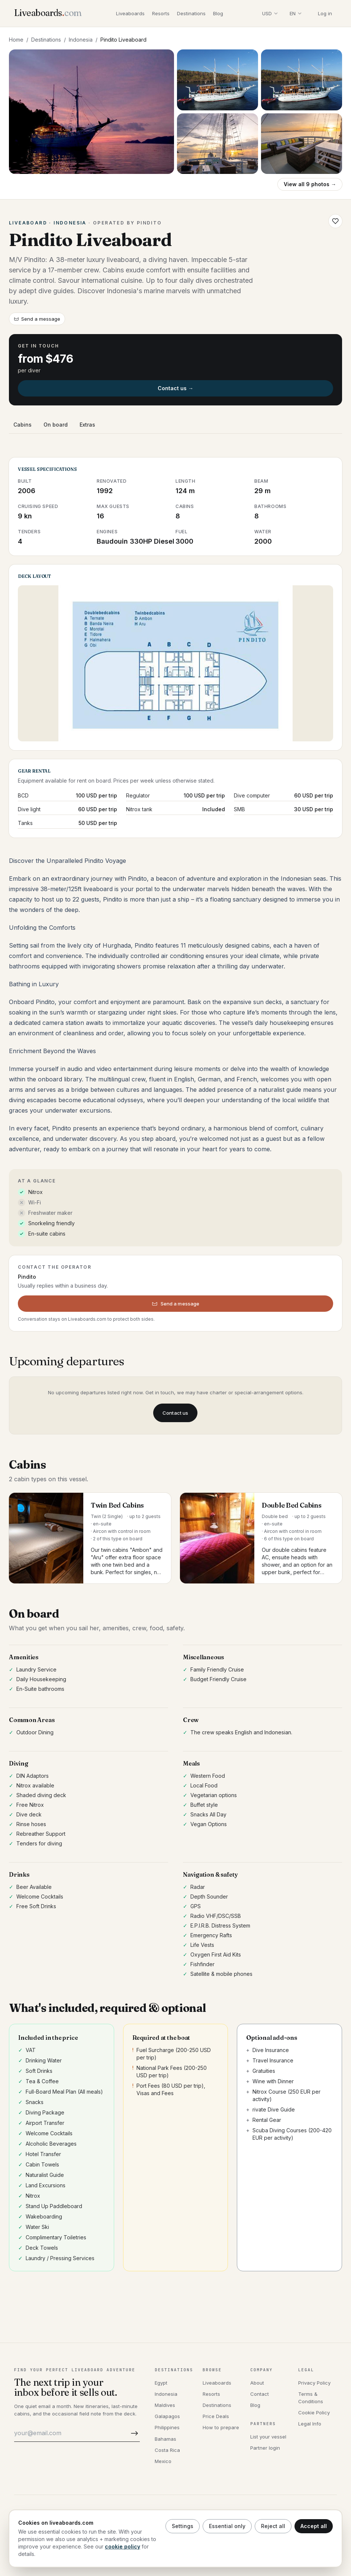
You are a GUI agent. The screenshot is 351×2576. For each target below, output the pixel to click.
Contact (259, 2394)
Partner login (265, 2448)
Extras (87, 424)
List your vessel (268, 2437)
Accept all (313, 2526)
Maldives (165, 2405)
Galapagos (167, 2416)
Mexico (163, 2461)
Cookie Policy (314, 2412)
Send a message (37, 319)
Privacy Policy (314, 2383)
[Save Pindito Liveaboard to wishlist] (335, 221)
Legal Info (309, 2424)
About (257, 2383)
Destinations (191, 13)
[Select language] (295, 13)
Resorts (161, 13)
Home (16, 39)
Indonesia (81, 39)
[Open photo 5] (301, 143)
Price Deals (216, 2416)
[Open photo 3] (301, 79)
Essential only (227, 2526)
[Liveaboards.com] (48, 14)
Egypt (161, 2383)
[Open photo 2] (217, 79)
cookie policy (122, 2546)
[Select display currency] (270, 13)
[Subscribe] (133, 2433)
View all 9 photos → (310, 184)
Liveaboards (130, 13)
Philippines (167, 2427)
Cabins (22, 424)
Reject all (273, 2526)
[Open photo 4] (217, 143)
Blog (218, 13)
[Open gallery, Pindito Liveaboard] (91, 111)
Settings (182, 2526)
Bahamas (165, 2439)
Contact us (175, 1413)
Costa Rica (167, 2450)
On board (56, 424)
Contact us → (175, 388)
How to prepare (221, 2427)
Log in (325, 13)
